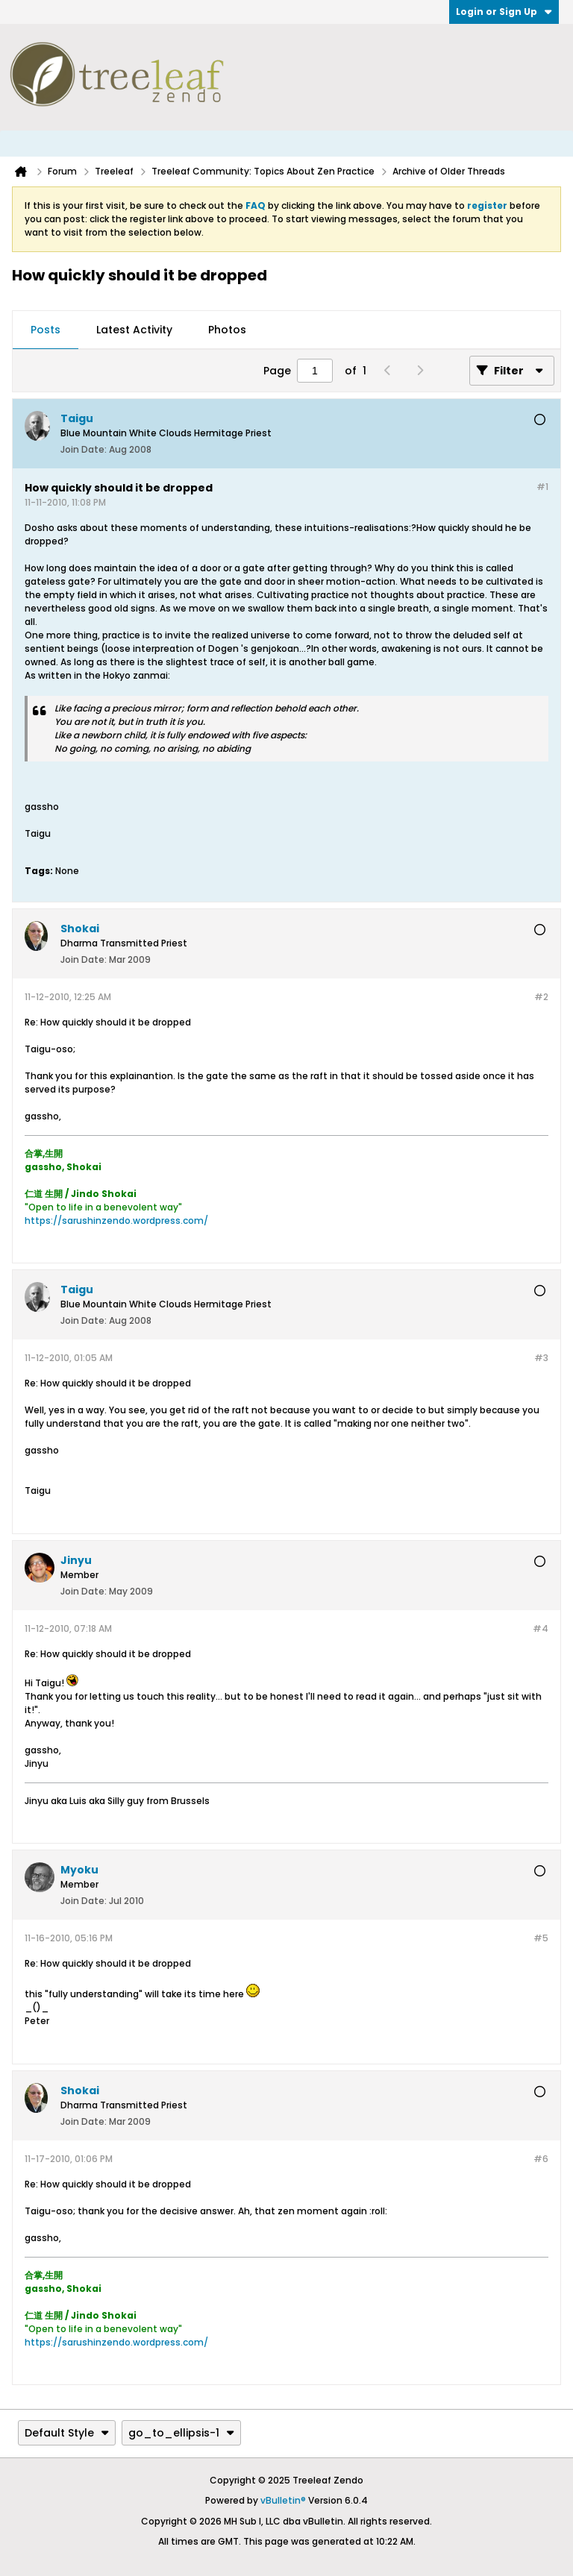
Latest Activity (134, 329)
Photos (227, 329)
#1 (542, 486)
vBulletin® (283, 2500)
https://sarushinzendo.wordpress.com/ (116, 1220)
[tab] (45, 330)
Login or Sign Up (504, 11)
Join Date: (83, 449)
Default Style (67, 2432)
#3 (541, 1357)
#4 (540, 1628)
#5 (540, 1938)
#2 (541, 996)
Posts (45, 329)
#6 (540, 2158)
